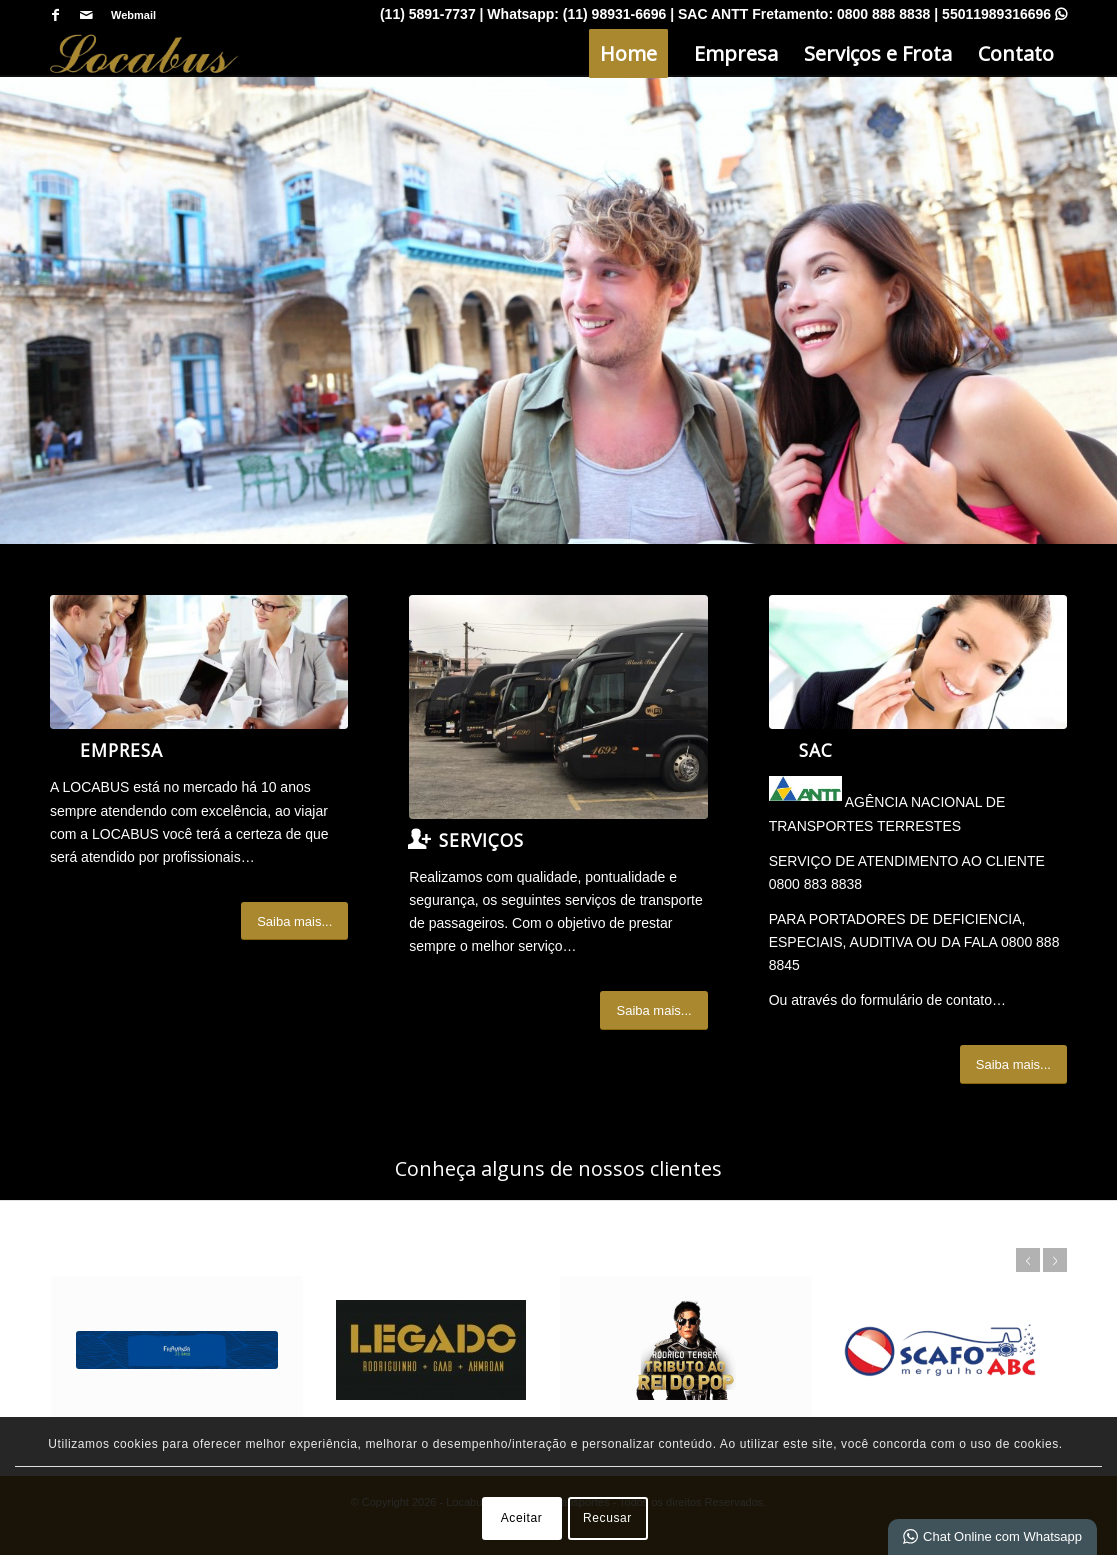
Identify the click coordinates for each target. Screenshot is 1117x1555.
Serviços (481, 840)
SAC (816, 750)
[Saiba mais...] (294, 921)
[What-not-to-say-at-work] (199, 662)
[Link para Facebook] (55, 15)
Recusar (607, 1518)
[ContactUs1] (918, 662)
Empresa (121, 750)
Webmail (133, 15)
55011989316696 (1004, 14)
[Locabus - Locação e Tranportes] (144, 53)
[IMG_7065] (558, 707)
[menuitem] (128, 15)
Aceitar (522, 1518)
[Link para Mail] (86, 15)
